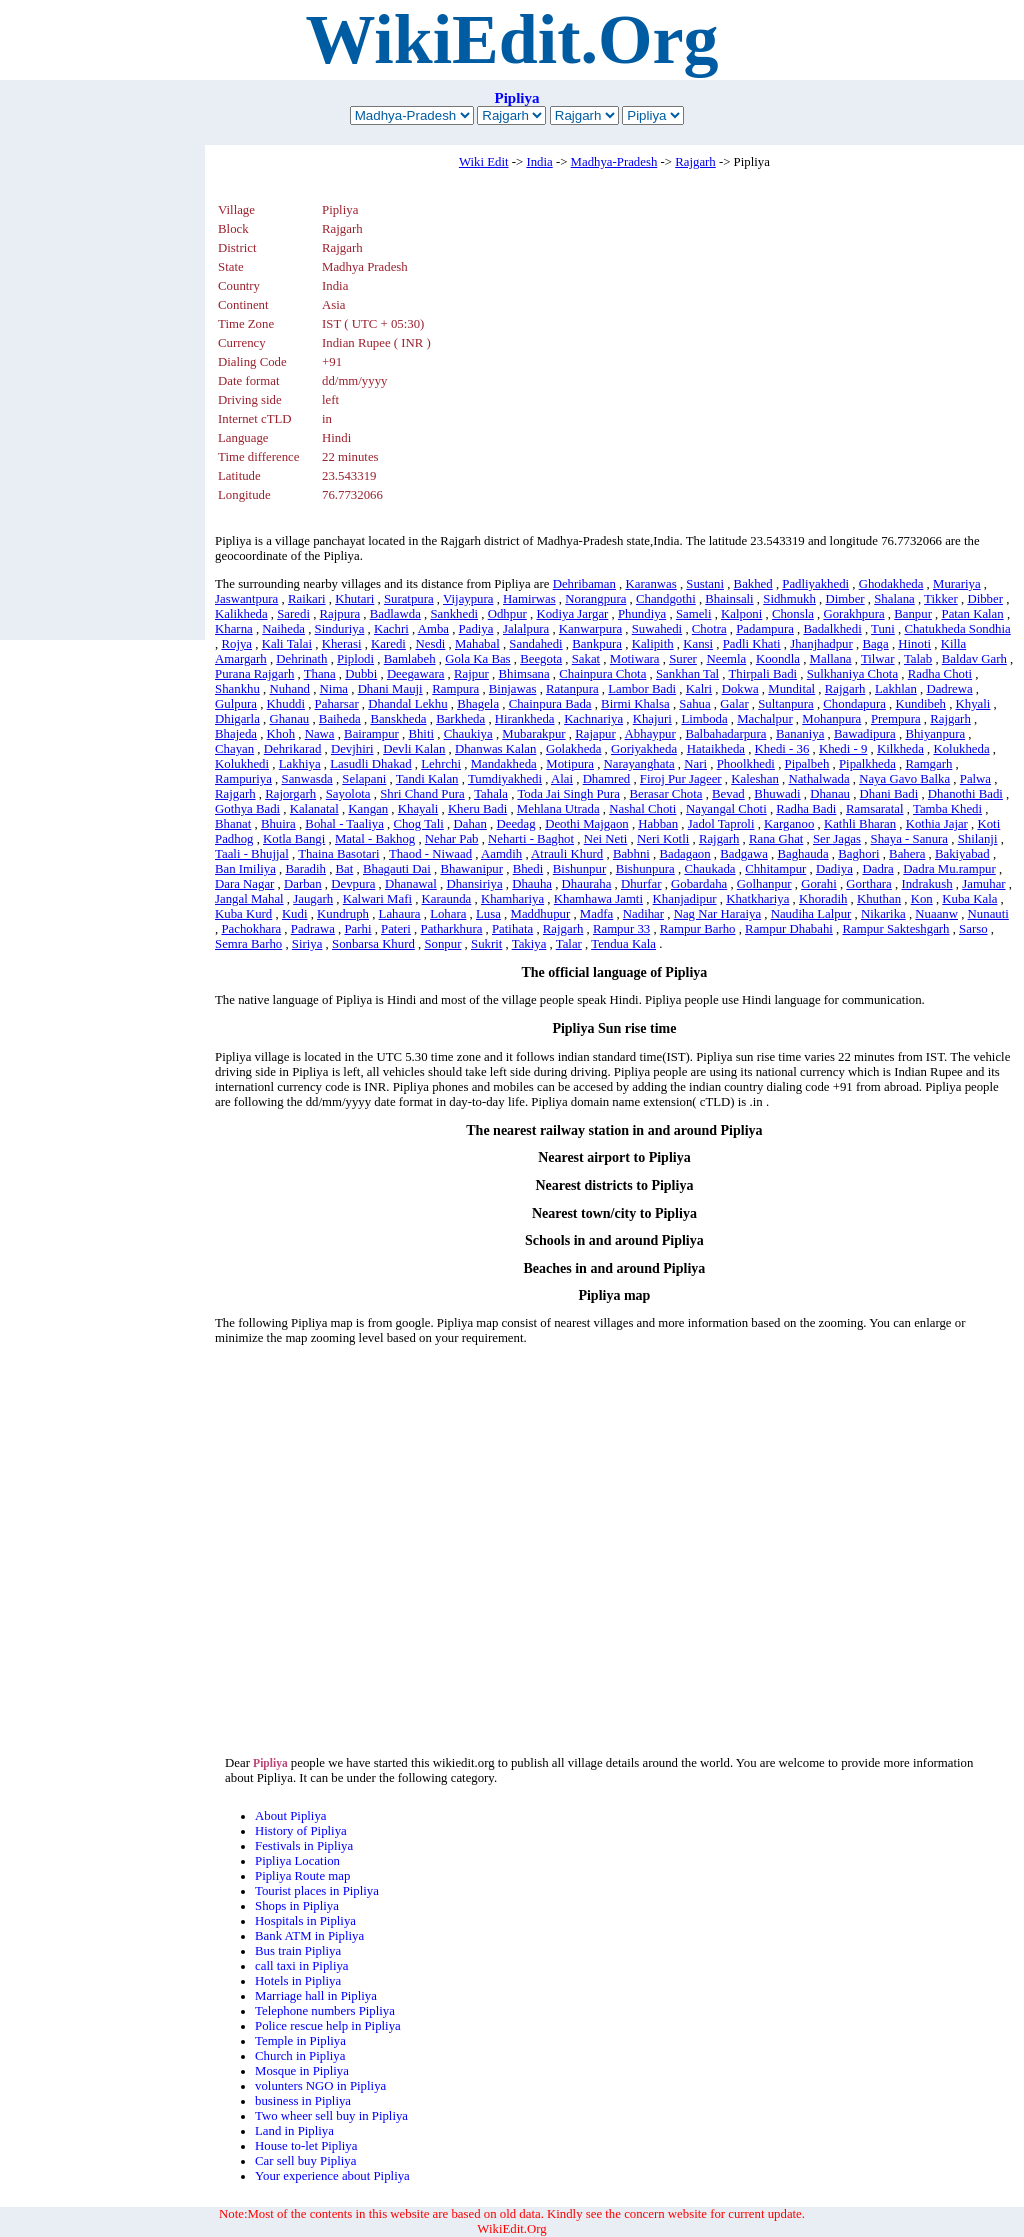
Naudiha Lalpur (811, 914)
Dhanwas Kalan (495, 749)
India (539, 162)
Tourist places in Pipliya (317, 1891)
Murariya (957, 584)
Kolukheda (961, 749)
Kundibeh (920, 704)
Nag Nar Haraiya (717, 914)
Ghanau (289, 719)
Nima (334, 689)
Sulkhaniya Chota (852, 674)
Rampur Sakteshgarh (896, 929)
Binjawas (513, 689)
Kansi (698, 644)
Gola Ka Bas (477, 659)
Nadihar (643, 914)
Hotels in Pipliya (298, 1981)
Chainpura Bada (550, 704)
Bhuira (278, 824)
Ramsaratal (875, 809)
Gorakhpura (853, 614)
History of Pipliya (301, 1831)
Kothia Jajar (937, 824)
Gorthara (868, 884)
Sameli (694, 614)
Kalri (699, 689)
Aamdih (501, 854)
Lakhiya (300, 764)
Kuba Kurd (243, 914)
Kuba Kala (969, 899)
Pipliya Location (297, 1861)
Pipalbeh (807, 764)
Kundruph (343, 914)
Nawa (320, 734)
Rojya (236, 644)
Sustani (705, 584)
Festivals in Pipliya (304, 1846)
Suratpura (409, 599)
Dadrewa (949, 689)
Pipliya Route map (302, 1876)
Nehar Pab (452, 839)
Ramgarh (928, 764)
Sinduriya (340, 629)
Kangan (368, 809)
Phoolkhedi (746, 764)
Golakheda (573, 749)
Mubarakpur (533, 734)
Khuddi (286, 704)
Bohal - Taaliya (344, 824)
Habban (658, 824)
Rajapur (595, 734)
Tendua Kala (623, 944)
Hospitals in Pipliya (305, 1921)
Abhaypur (650, 734)
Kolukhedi (242, 764)
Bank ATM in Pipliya (309, 1936)
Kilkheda (900, 749)
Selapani (364, 779)
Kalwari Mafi (377, 899)
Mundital (791, 689)
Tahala (491, 794)
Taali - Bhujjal (252, 854)
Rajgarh (695, 162)
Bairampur (371, 734)
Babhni (631, 854)
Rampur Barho (698, 929)
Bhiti (421, 734)
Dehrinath (301, 659)
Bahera (907, 854)
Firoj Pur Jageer (681, 779)
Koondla (778, 659)
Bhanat (233, 824)
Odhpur (507, 614)
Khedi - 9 (843, 749)
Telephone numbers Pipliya (325, 2011)
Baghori (858, 854)
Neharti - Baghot (531, 839)
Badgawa (744, 854)
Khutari (354, 599)
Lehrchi (441, 764)
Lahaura (400, 914)
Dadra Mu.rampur (949, 869)
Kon (922, 899)
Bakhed (753, 584)
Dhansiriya (474, 884)
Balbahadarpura (725, 734)
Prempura (896, 719)
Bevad (728, 794)
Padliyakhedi (815, 584)
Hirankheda (525, 719)
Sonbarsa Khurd (373, 944)
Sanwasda (307, 779)
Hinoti (914, 644)
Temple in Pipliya (300, 2041)
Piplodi (355, 659)
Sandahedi (535, 644)
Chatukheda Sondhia (957, 629)
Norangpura (595, 599)
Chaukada (709, 869)
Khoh (281, 734)
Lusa (488, 914)
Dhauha (532, 884)
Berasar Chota (666, 794)
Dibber (985, 599)
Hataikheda (716, 749)
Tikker (941, 599)
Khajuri (652, 719)
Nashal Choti (642, 809)
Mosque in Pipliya (302, 2071)
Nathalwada (818, 779)
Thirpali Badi (763, 674)
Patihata (512, 929)
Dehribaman (584, 584)
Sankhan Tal (687, 674)
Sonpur (442, 944)
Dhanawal (411, 884)
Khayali (418, 809)
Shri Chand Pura (422, 794)
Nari (695, 764)
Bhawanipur (471, 869)
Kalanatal (314, 809)
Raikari (307, 599)
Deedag (515, 824)
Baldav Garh (974, 659)
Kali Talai (287, 644)
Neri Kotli (663, 839)
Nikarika (883, 914)
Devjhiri (352, 749)
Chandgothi (666, 599)
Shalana (894, 599)
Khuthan (879, 899)
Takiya (529, 944)
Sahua (694, 704)
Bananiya (800, 734)
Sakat (586, 659)
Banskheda (398, 719)
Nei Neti (606, 839)
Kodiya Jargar (572, 614)
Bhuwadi (777, 794)
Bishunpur (579, 869)
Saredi (293, 614)
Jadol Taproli (721, 824)
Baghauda (802, 854)
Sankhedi (454, 614)
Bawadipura (865, 734)
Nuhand (289, 689)
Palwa (975, 779)
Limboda (704, 719)
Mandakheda (504, 764)
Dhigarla (237, 719)
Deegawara (416, 674)
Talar (569, 944)
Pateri (396, 929)
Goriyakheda (644, 749)
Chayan (234, 749)
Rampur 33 (621, 929)
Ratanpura (572, 689)
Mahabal (477, 644)
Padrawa (313, 929)
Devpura (353, 884)
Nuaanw (936, 914)
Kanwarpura (590, 629)
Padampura (765, 629)
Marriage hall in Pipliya (316, 1996)
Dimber (845, 599)
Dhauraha (587, 884)
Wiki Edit (484, 162)
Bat (345, 869)
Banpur (913, 614)
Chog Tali (418, 824)
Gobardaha (699, 884)
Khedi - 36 (782, 749)
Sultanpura (785, 704)
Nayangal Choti (726, 809)
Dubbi (361, 674)
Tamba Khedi (947, 809)
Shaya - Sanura (909, 839)
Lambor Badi (642, 689)
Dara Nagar (244, 884)
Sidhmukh (789, 599)
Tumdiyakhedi (505, 779)
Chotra (709, 629)
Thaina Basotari (338, 854)
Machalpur (764, 719)
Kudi (295, 914)
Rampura (455, 689)
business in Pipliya (303, 2101)
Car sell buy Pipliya (305, 2161)
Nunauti (988, 914)
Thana (320, 674)
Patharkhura (452, 929)
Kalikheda (241, 614)
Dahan (469, 824)
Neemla (726, 659)
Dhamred (607, 779)
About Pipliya (290, 1816)
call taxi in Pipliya (301, 1966)
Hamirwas (529, 599)
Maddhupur (541, 914)
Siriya (307, 944)
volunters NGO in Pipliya (320, 2086)
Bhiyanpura (935, 734)
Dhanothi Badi (965, 794)
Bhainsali (729, 599)
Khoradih (823, 899)
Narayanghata (639, 764)
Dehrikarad (293, 749)
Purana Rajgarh (254, 674)
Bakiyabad (962, 854)
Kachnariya (593, 719)
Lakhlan (896, 689)
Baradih (305, 869)
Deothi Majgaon (587, 824)
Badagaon (684, 854)
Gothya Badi (247, 809)
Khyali (973, 704)
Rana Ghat (776, 839)
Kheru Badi (477, 809)
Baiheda (340, 719)
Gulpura (236, 704)
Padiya (476, 629)
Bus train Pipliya (298, 1951)
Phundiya (642, 614)
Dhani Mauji (390, 689)
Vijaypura (468, 599)
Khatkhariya (757, 899)
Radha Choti (940, 674)
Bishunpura (645, 869)
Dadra (877, 869)
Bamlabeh (410, 659)
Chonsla (793, 614)
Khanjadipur (685, 899)
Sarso (973, 929)
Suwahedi (657, 629)
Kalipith (653, 644)
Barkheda (460, 719)
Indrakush (926, 884)
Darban (303, 884)
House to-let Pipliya (306, 2146)
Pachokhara (251, 929)
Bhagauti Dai (397, 869)
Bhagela (478, 704)
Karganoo (789, 824)
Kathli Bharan (860, 824)
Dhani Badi (889, 794)
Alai (562, 779)
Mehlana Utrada (558, 809)
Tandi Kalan (427, 779)
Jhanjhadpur (821, 644)
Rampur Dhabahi (789, 929)
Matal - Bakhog (375, 839)
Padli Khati (752, 644)
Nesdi (431, 644)
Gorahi (819, 884)
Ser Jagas (837, 839)
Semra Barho (248, 944)
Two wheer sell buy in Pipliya (331, 2116)
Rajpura (340, 614)
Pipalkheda (867, 764)
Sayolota (348, 794)
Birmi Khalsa (635, 704)
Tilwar (878, 659)
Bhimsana (523, 674)
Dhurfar (641, 884)
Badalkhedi (832, 629)
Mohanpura (831, 719)
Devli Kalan (414, 749)
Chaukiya (468, 734)
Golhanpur (764, 884)
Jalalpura (526, 629)
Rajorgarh (290, 794)
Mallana (831, 659)
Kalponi (741, 614)
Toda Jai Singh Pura (568, 794)
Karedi (388, 644)
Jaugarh (313, 899)
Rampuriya (243, 779)
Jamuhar (983, 884)
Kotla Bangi (294, 839)
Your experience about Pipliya (332, 2176)
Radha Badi (806, 809)
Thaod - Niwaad (430, 854)
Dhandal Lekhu (407, 704)
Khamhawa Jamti (598, 899)
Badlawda (395, 614)
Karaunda (447, 899)
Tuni (883, 629)
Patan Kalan (973, 614)
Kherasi (342, 644)
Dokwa (740, 689)
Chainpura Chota (602, 674)
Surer (683, 659)
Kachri (391, 629)
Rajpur (471, 674)
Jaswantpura (246, 599)
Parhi (357, 929)
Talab (918, 659)
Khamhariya (512, 899)
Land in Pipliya (294, 2131)
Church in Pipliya (300, 2056)
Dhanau (830, 794)
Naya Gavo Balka (904, 779)
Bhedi (528, 869)
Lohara (448, 914)
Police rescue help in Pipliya (328, 2026)
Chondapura (854, 704)
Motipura (570, 764)
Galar (734, 704)
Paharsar (337, 704)
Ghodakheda (891, 584)
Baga (875, 644)
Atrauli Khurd (567, 854)
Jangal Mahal (249, 899)
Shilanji (978, 839)
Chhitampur (775, 869)
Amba (433, 629)
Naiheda (283, 629)
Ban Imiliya (245, 869)
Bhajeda (236, 734)
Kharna (234, 629)
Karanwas (651, 584)
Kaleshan (755, 779)
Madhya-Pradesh (614, 162)
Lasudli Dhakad (370, 764)
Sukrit (486, 944)
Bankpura (597, 644)
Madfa (596, 914)
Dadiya (834, 869)
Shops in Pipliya (297, 1906)
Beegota (541, 659)
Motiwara (635, 659)
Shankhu (237, 689)
